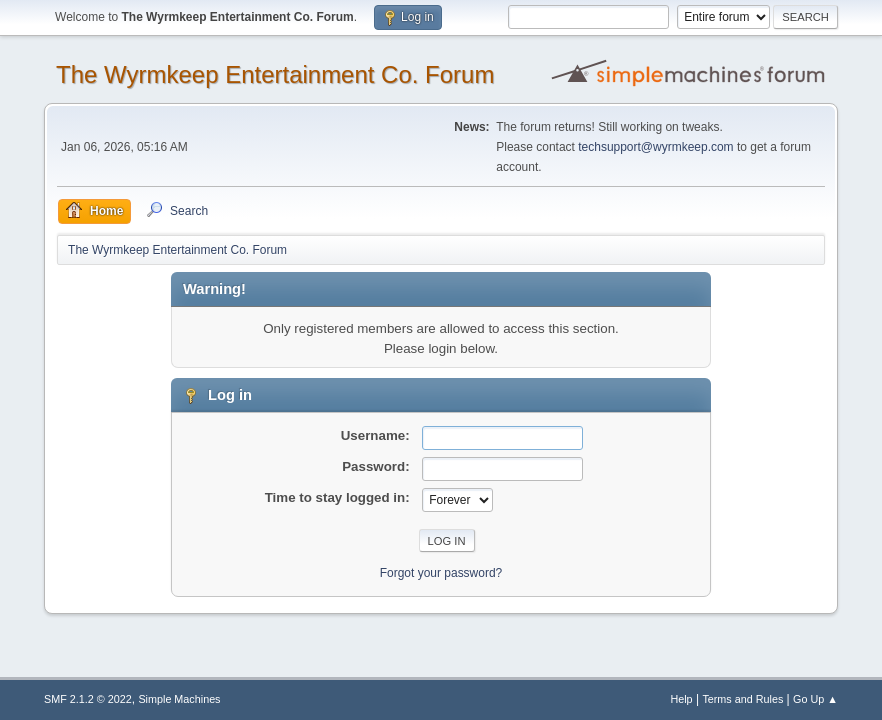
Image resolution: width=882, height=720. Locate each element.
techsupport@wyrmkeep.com (655, 147)
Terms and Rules (742, 699)
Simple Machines (179, 699)
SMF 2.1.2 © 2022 (88, 699)
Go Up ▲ (815, 699)
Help (681, 699)
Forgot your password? (441, 573)
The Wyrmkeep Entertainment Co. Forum (275, 74)
